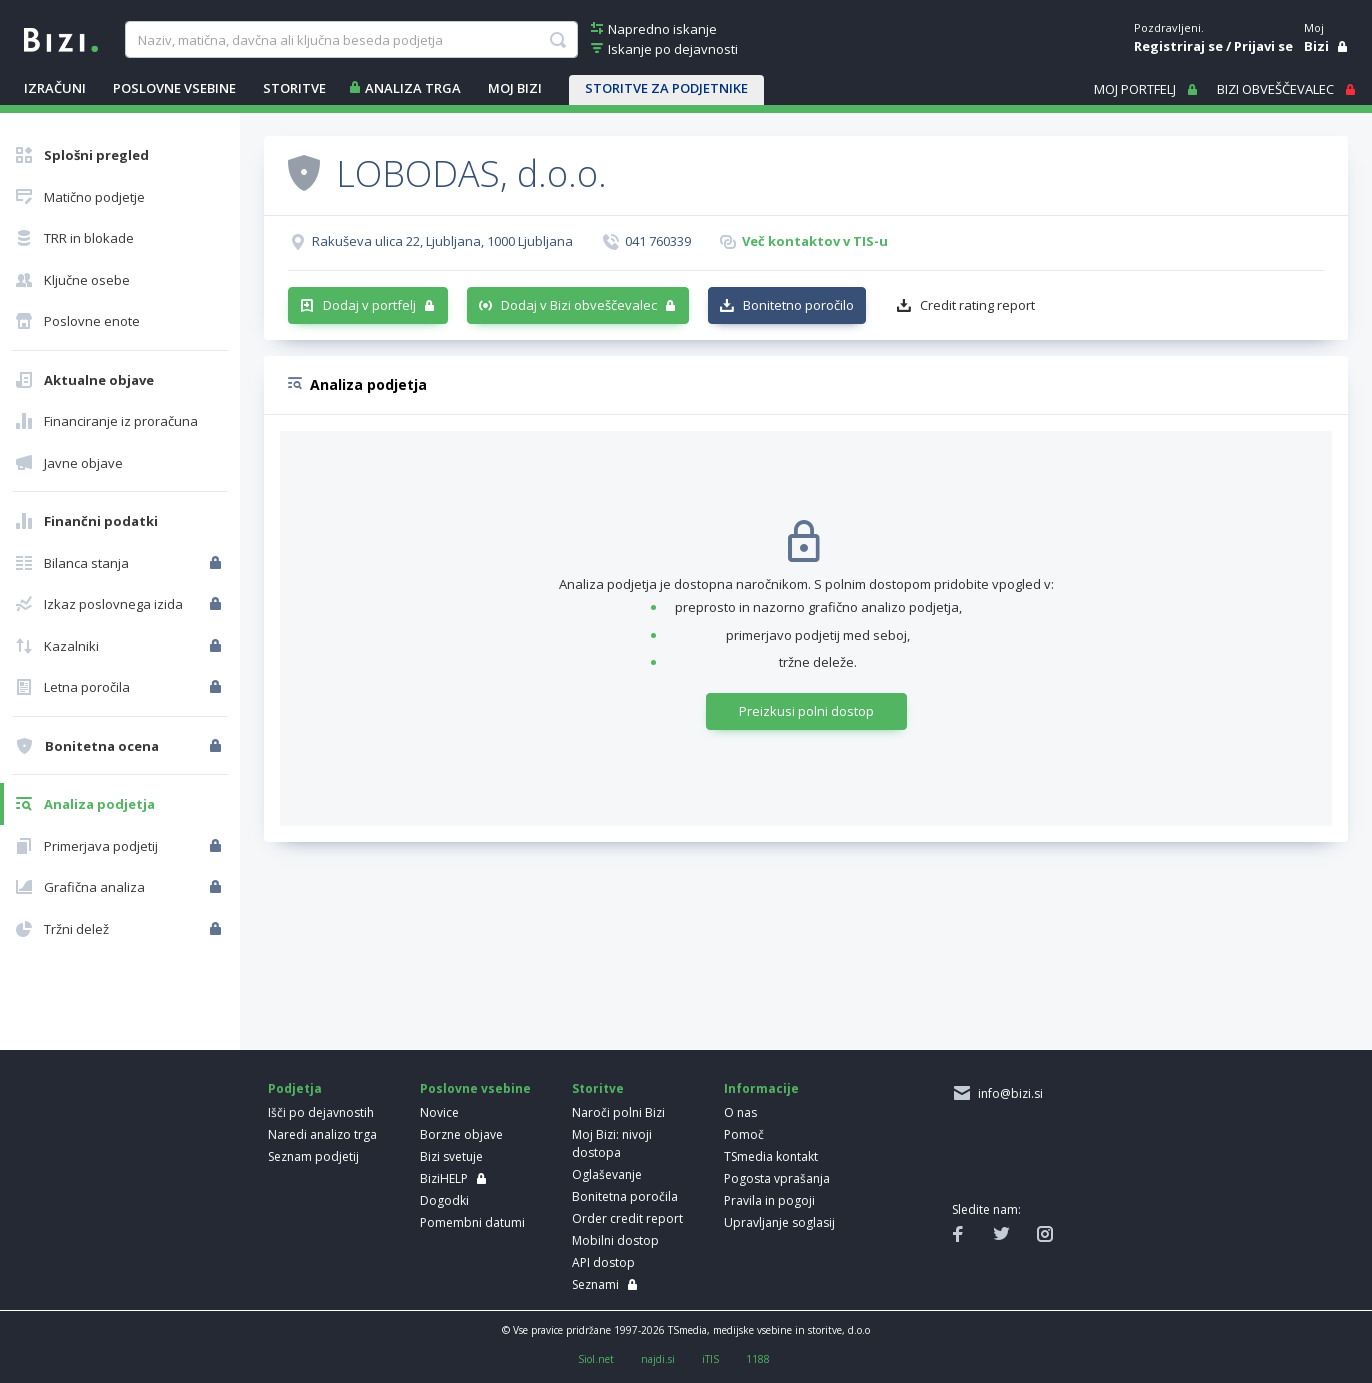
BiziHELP (444, 1178)
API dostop (603, 1262)
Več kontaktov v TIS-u (815, 241)
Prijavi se (1263, 46)
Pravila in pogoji (769, 1200)
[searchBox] (351, 40)
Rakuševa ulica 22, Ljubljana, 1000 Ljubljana (442, 241)
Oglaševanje (607, 1174)
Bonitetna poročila (625, 1196)
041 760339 (658, 241)
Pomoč (744, 1134)
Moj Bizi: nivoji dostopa (612, 1143)
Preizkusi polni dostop (806, 711)
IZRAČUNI (55, 88)
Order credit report (627, 1218)
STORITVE (294, 88)
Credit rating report (977, 305)
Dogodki (444, 1200)
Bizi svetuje (451, 1156)
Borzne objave (461, 1134)
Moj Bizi (515, 88)
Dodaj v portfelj (369, 305)
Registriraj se (1178, 46)
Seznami (595, 1284)
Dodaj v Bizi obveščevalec (579, 305)
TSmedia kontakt (771, 1156)
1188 (758, 1359)
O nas (740, 1112)
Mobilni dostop (615, 1240)
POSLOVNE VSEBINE (174, 88)
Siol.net (596, 1359)
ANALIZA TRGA (413, 88)
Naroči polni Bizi (618, 1112)
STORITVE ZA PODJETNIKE (666, 88)
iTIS (710, 1359)
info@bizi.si (1007, 1093)
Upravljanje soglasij (779, 1222)
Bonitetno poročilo (798, 305)
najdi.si (658, 1359)
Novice (439, 1112)
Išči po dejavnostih (321, 1112)
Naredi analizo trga (322, 1134)
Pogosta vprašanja (777, 1178)
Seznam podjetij (313, 1156)
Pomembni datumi (472, 1222)
